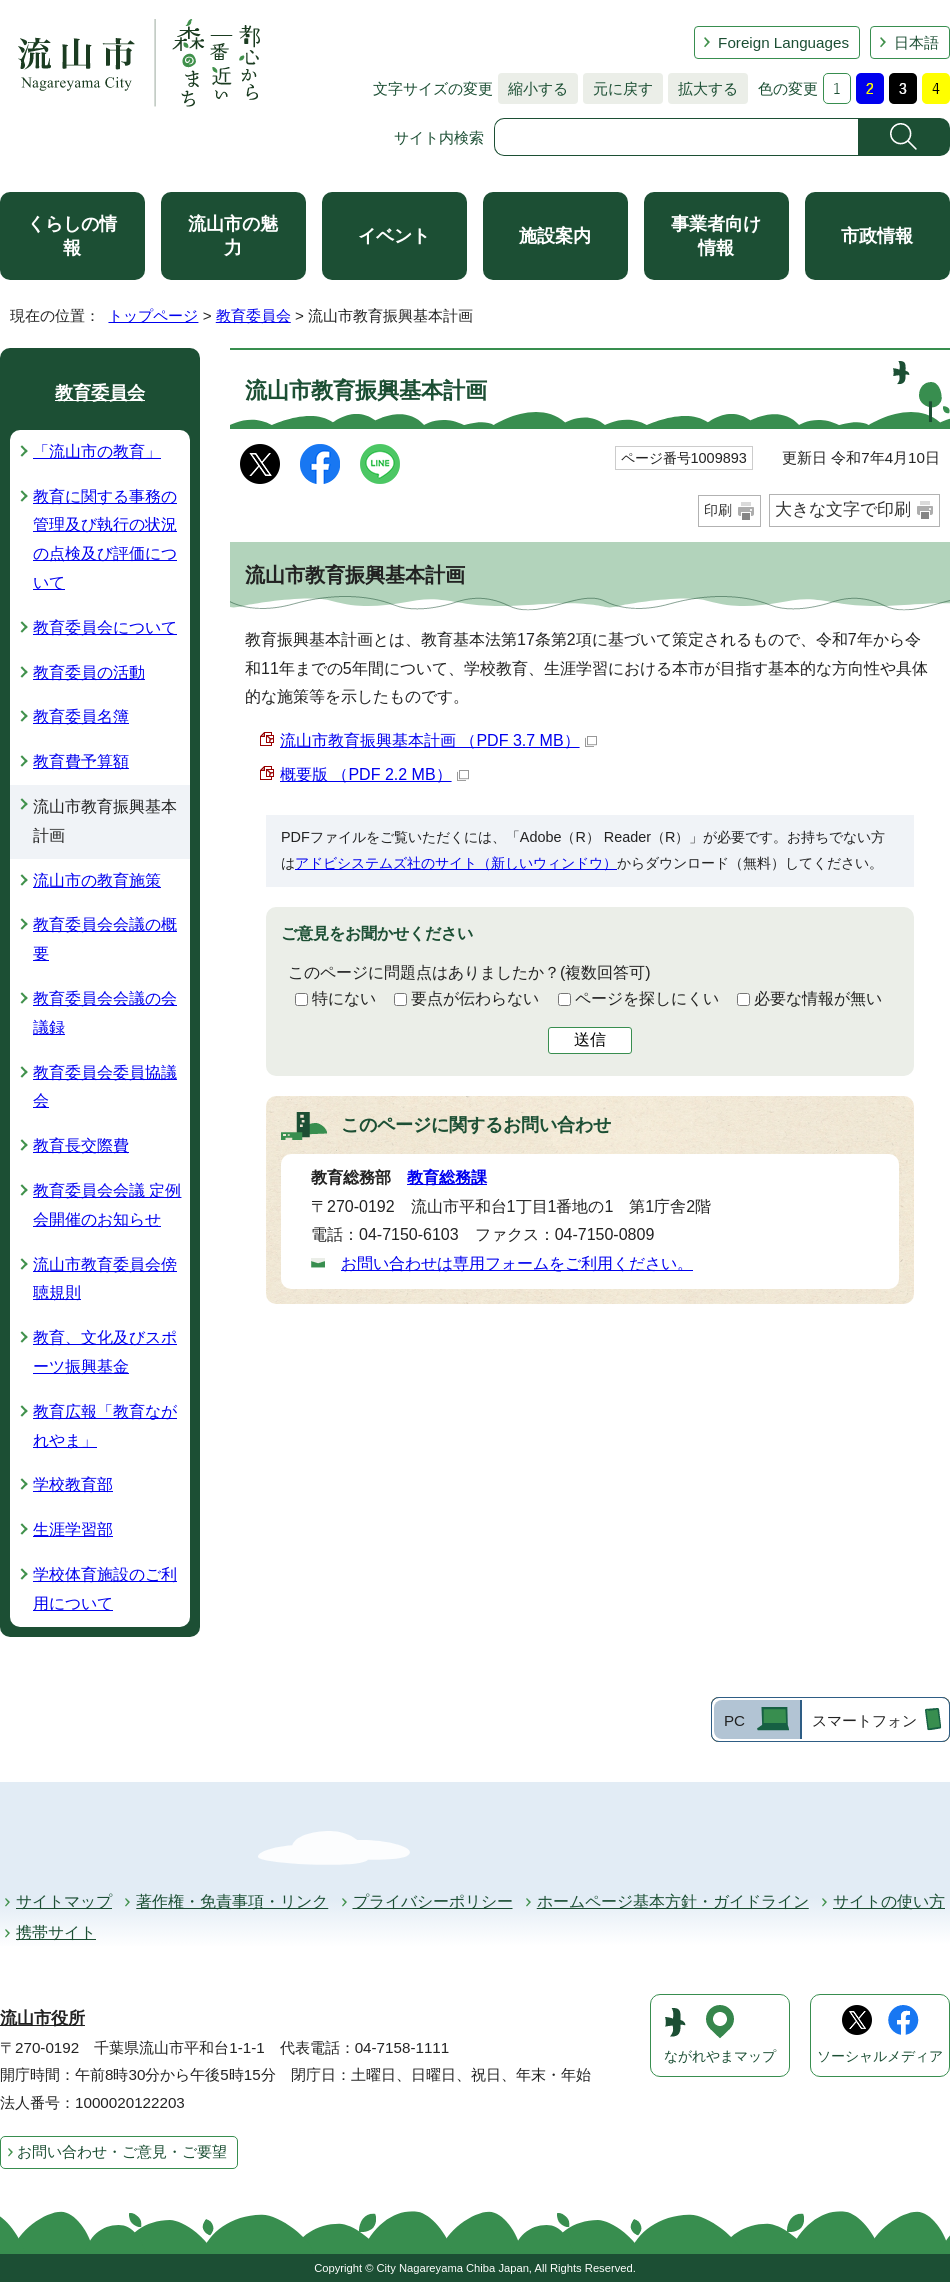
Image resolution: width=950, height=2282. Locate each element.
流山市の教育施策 (97, 880)
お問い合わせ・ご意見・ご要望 (122, 2151)
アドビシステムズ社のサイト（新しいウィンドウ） (456, 863)
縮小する (533, 88)
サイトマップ (64, 1901)
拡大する (703, 88)
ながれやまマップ (720, 2056)
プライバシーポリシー (433, 1901)
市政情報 (877, 236)
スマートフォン (864, 1720)
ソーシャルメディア (880, 2056)
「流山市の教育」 (97, 451)
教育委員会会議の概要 (105, 939)
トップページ (153, 315)
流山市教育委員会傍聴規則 (105, 1279)
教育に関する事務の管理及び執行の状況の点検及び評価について (105, 539)
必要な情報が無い (818, 998)
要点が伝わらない (475, 998)
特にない (344, 998)
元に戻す (618, 88)
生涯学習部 (73, 1529)
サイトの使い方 (889, 1901)
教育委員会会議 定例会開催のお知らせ (107, 1205)
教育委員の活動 (89, 672)
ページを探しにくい (647, 998)
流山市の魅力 (233, 236)
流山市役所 (42, 2018)
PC (734, 1720)
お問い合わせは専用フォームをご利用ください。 (517, 1263)
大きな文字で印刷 (843, 509)
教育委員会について (105, 627)
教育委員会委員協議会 (105, 1087)
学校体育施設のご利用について (105, 1589)
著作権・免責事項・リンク (232, 1901)
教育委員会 (253, 315)
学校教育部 (73, 1484)
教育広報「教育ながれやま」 (105, 1426)
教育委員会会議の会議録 (105, 1013)
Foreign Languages (783, 42)
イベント (394, 236)
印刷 (718, 510)
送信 (590, 1039)
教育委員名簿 (81, 716)
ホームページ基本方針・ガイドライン (673, 1901)
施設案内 (555, 236)
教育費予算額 (81, 761)
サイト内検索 (439, 137)
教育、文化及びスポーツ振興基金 (105, 1352)
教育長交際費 (81, 1145)
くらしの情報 (72, 236)
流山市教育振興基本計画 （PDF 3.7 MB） (438, 740)
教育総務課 (447, 1177)
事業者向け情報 (716, 236)
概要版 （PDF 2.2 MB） (374, 774)
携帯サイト (56, 1932)
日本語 (916, 42)
